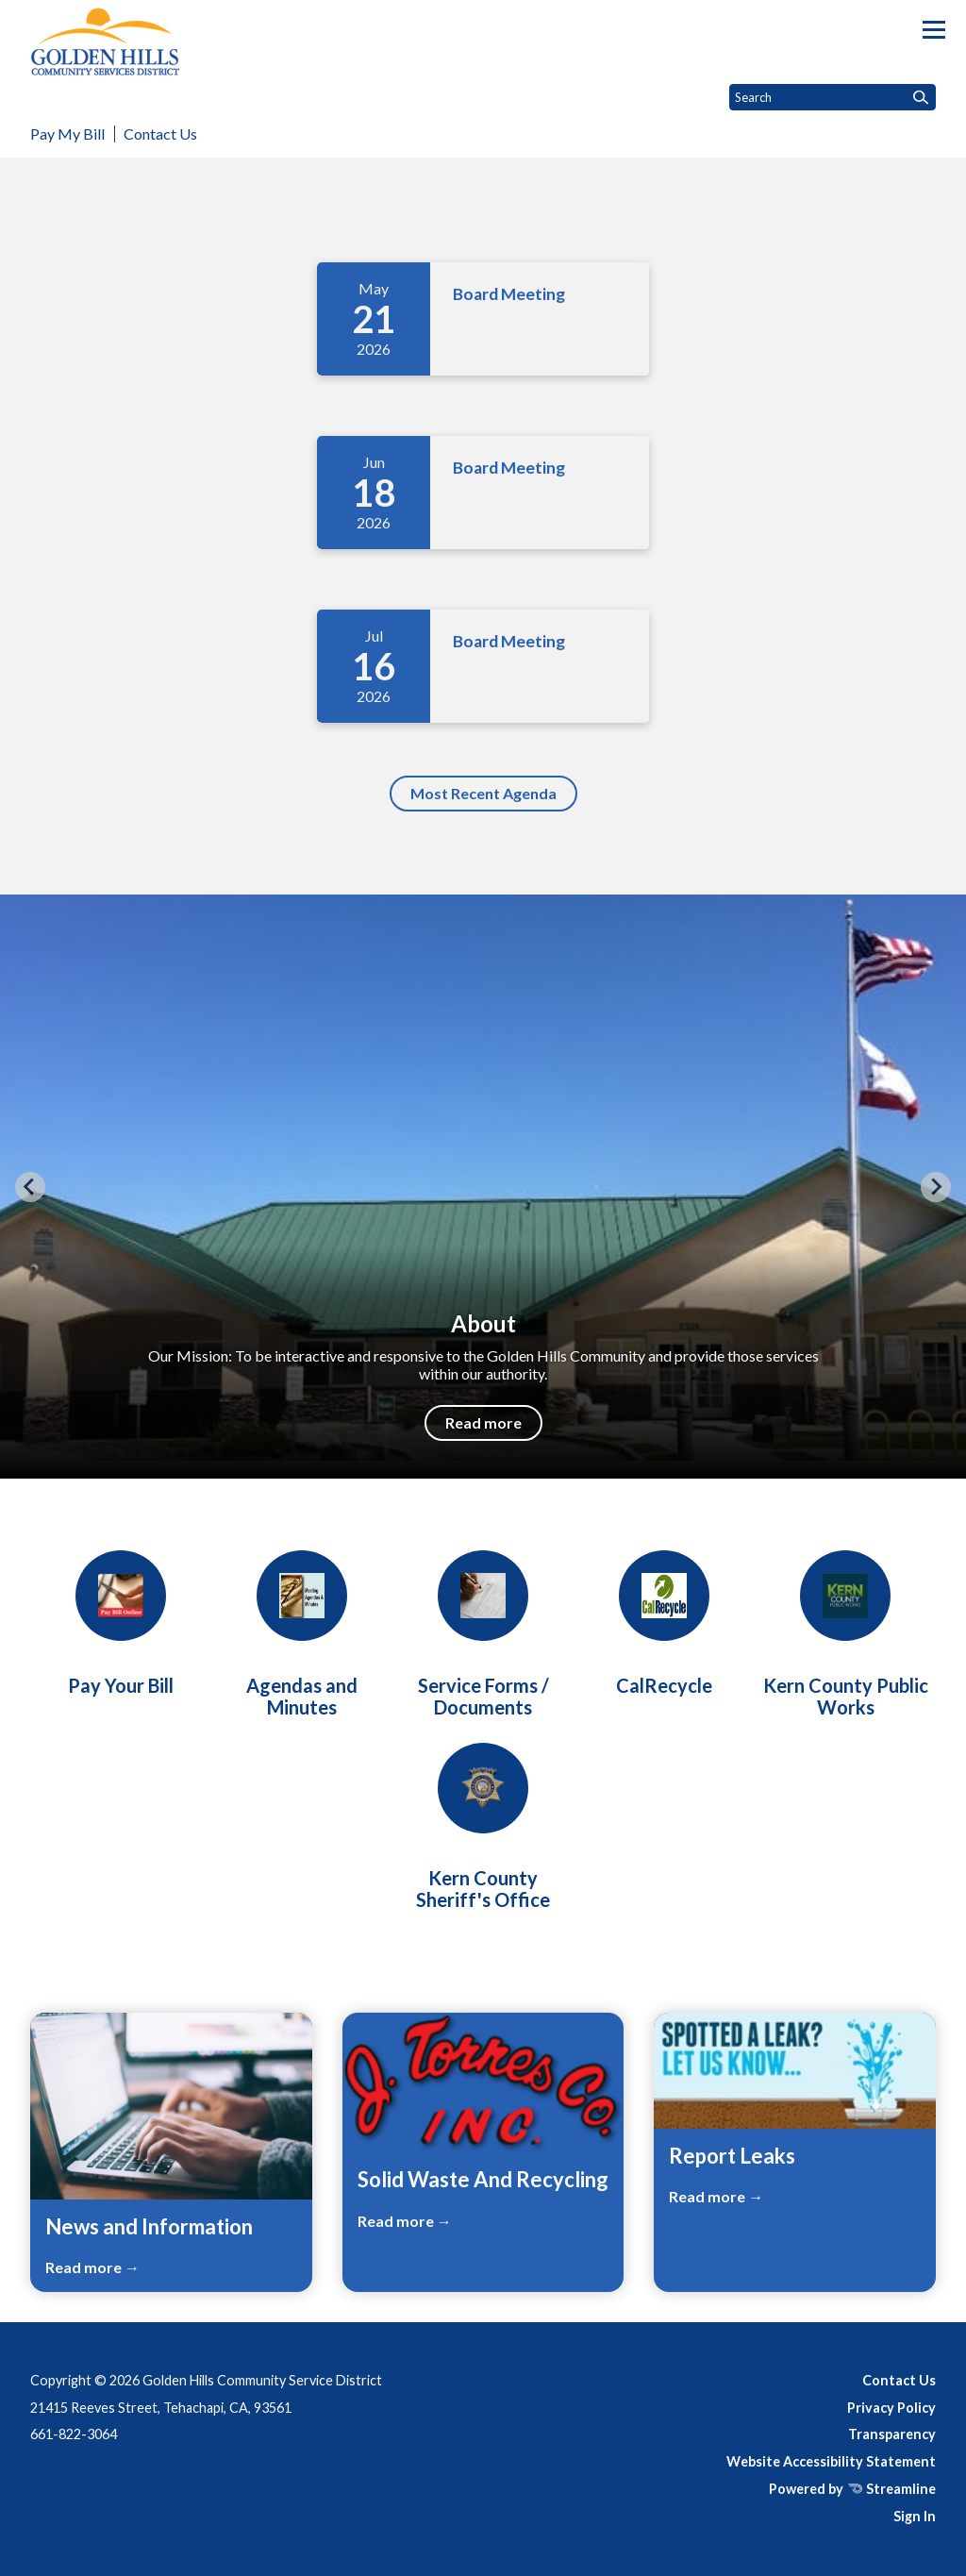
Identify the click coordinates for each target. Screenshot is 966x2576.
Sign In (914, 2516)
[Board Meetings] (302, 1634)
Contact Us (160, 133)
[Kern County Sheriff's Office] (483, 1827)
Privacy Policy (891, 2408)
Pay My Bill (67, 133)
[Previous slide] (30, 1187)
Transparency (892, 2434)
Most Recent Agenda (483, 793)
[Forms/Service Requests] (483, 1634)
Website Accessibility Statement (831, 2461)
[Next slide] (936, 1187)
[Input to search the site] (832, 97)
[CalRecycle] (664, 1623)
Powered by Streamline (852, 2489)
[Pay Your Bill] (121, 1623)
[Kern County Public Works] (845, 1634)
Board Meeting (509, 294)
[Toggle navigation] (934, 29)
